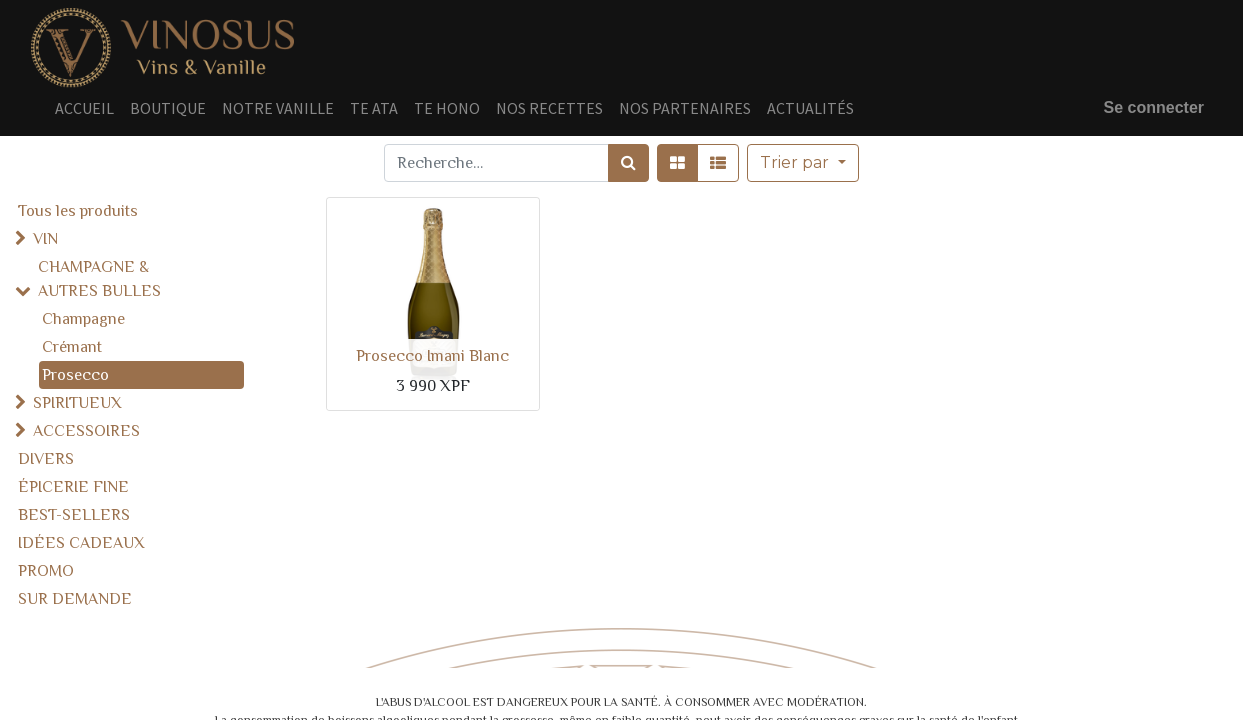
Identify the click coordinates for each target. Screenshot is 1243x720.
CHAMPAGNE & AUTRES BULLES (99, 279)
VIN (45, 239)
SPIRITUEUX (77, 403)
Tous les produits (78, 211)
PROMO (46, 571)
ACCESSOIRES (86, 431)
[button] (802, 163)
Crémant (72, 347)
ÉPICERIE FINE (73, 487)
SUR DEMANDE (75, 599)
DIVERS (46, 459)
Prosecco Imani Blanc (432, 356)
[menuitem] (84, 108)
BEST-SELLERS (74, 515)
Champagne (83, 319)
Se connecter (1154, 107)
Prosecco (75, 375)
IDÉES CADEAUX (81, 543)
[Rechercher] (628, 163)
